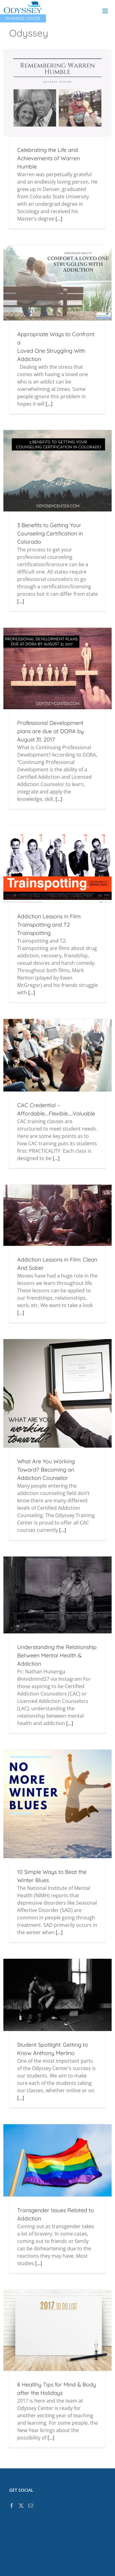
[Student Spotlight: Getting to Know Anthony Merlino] (57, 1995)
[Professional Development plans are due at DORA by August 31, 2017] (57, 668)
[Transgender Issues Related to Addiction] (57, 2160)
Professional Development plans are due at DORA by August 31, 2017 (50, 731)
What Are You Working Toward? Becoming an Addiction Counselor (46, 1469)
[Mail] (30, 2505)
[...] (59, 218)
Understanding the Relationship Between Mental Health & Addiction (57, 1655)
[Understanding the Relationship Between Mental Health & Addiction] (57, 1594)
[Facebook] (11, 2505)
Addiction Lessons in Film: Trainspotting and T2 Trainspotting (49, 924)
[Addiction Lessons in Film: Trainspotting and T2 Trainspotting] (57, 864)
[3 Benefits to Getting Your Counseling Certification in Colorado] (57, 470)
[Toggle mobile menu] (105, 11)
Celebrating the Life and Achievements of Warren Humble (48, 158)
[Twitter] (21, 2505)
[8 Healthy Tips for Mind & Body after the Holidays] (57, 2330)
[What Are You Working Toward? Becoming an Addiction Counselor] (57, 1393)
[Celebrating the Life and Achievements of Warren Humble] (57, 92)
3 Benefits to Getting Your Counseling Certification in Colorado (50, 533)
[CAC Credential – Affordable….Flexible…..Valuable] (57, 1055)
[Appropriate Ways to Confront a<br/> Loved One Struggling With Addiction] (57, 282)
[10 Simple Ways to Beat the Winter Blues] (57, 1804)
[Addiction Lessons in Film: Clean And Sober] (57, 1215)
